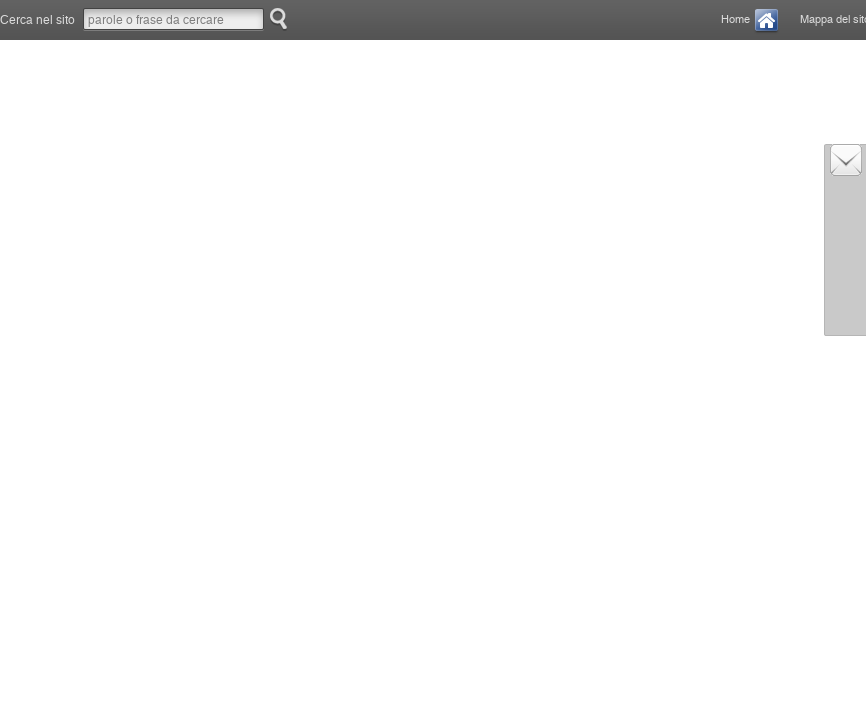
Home (735, 19)
